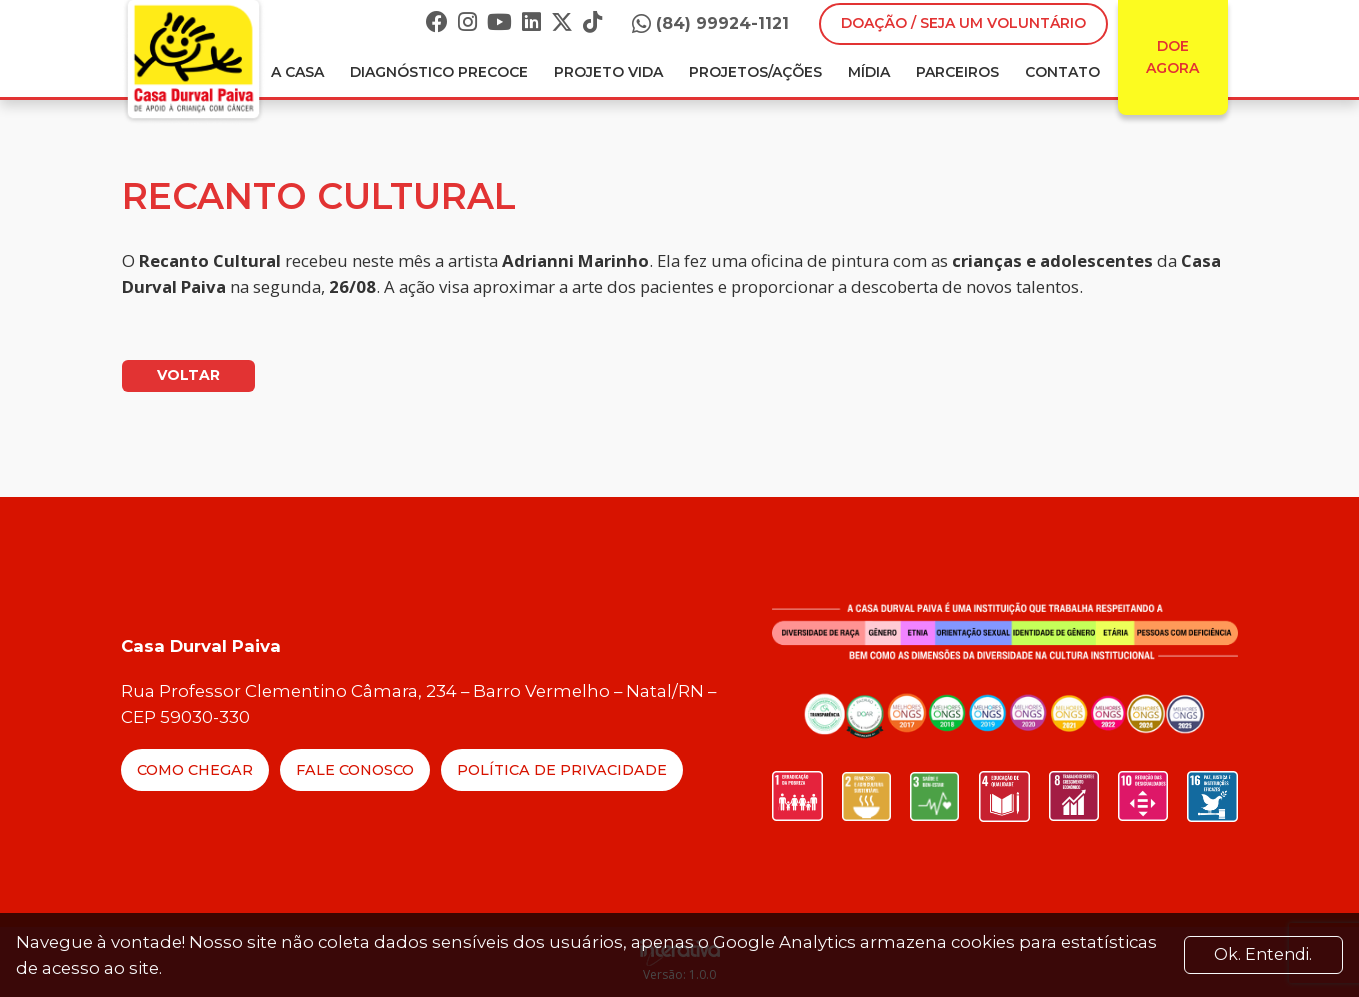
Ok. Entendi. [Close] (1263, 954)
